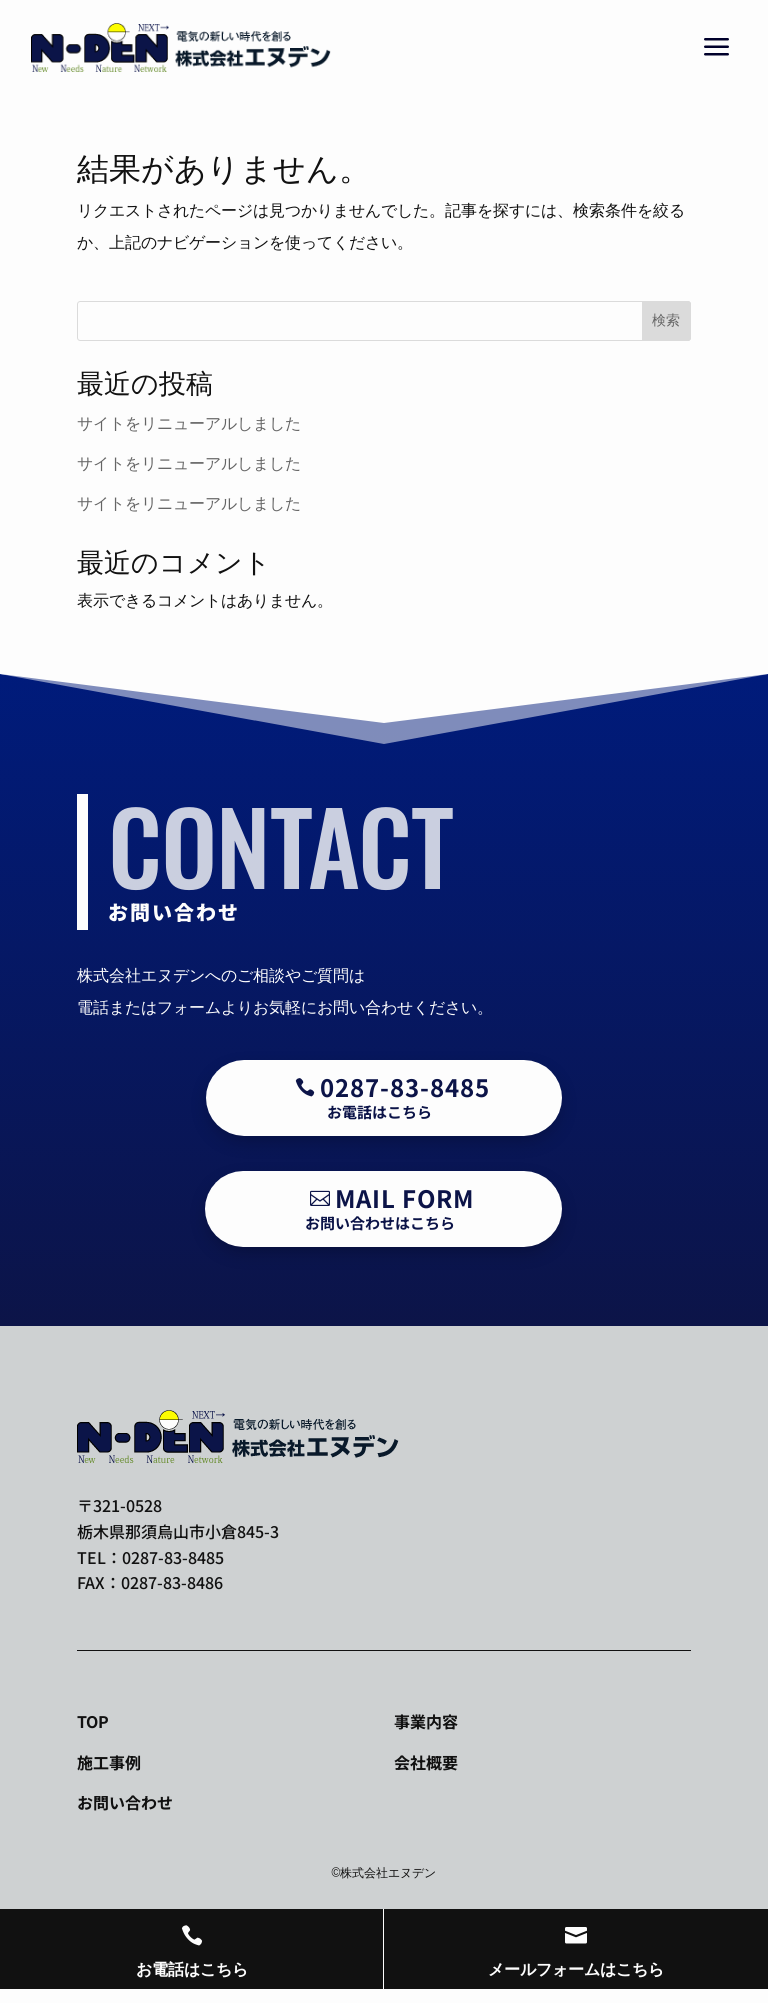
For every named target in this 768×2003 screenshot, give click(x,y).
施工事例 (109, 1762)
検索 (666, 320)
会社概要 (426, 1762)
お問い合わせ (125, 1802)
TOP (93, 1721)
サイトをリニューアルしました (189, 423)
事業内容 (426, 1721)
